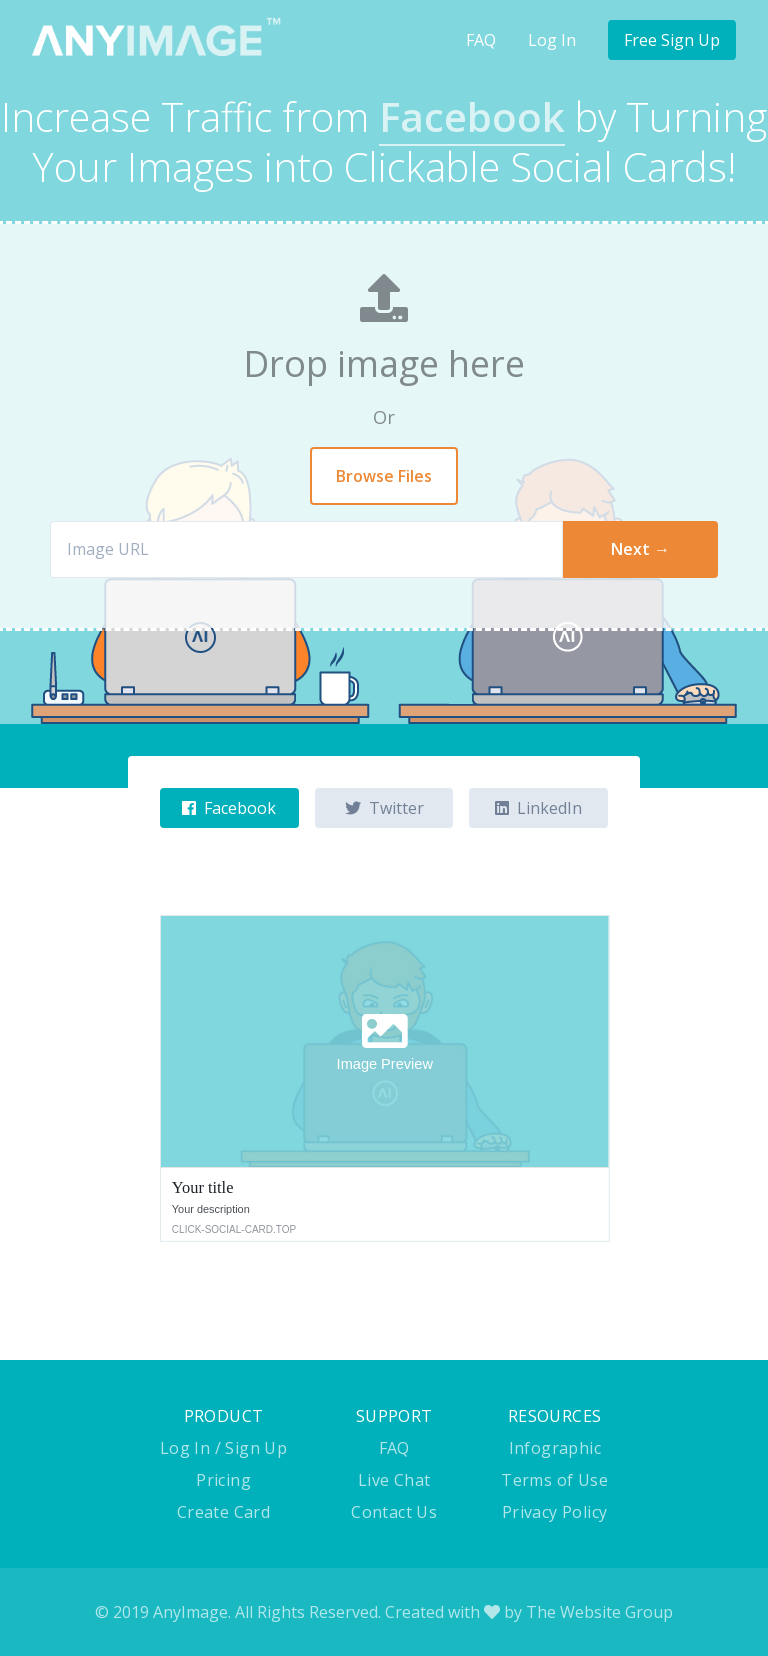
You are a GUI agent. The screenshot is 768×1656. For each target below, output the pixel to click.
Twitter (384, 808)
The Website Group (599, 1612)
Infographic (555, 1448)
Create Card (223, 1512)
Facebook (229, 808)
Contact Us (394, 1512)
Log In (552, 40)
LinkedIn (538, 808)
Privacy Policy (555, 1512)
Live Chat (394, 1480)
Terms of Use (554, 1480)
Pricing (223, 1480)
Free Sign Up (672, 40)
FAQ (481, 40)
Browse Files (384, 476)
